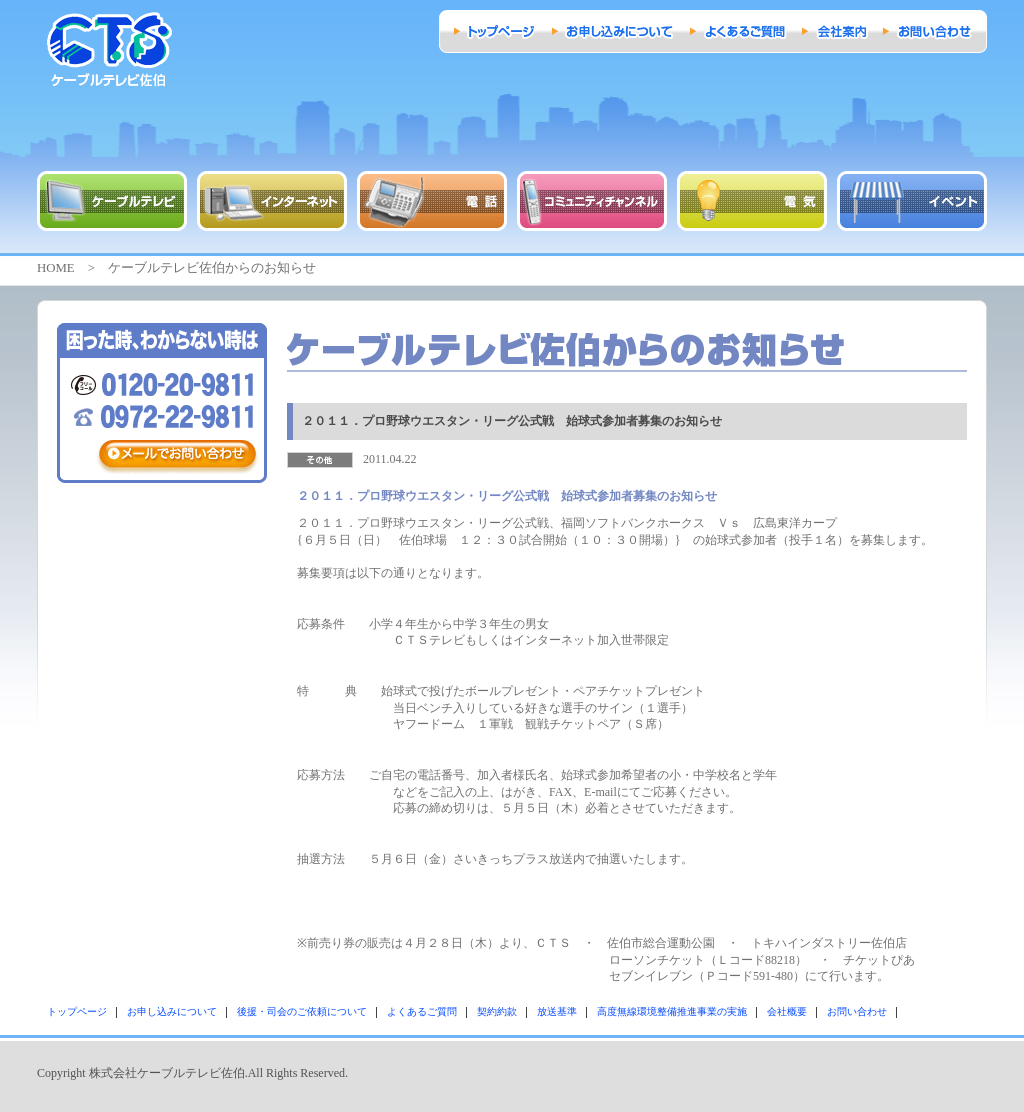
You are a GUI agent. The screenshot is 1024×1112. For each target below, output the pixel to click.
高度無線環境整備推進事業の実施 (672, 1011)
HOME (56, 268)
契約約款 (497, 1011)
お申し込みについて (172, 1011)
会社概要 (787, 1011)
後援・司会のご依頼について (302, 1011)
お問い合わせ (857, 1011)
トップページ (77, 1011)
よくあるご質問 (422, 1011)
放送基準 (557, 1011)
